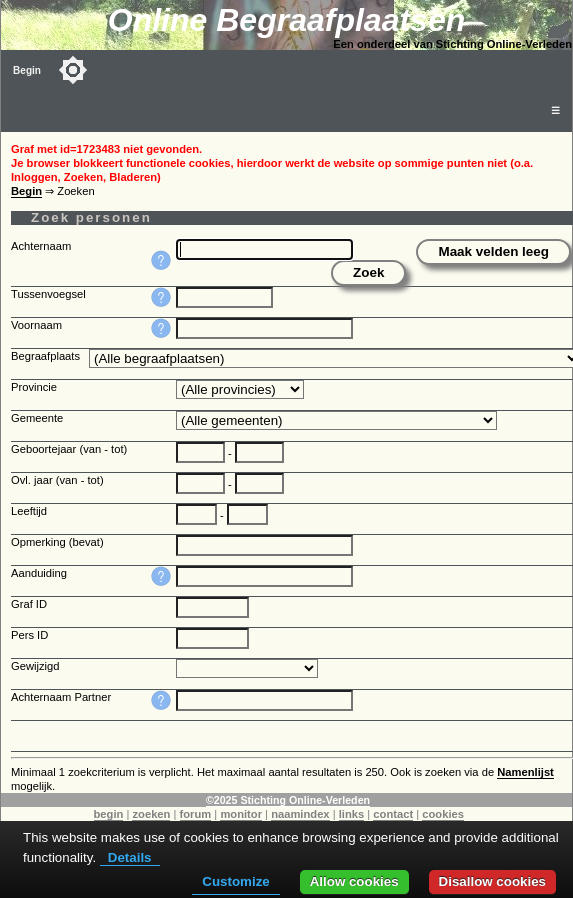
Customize (235, 881)
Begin (27, 70)
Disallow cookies (492, 881)
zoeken (151, 814)
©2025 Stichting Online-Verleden (288, 800)
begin (109, 814)
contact (393, 814)
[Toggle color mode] (73, 70)
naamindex (300, 814)
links (352, 814)
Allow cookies (354, 881)
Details (130, 857)
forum (196, 814)
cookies (443, 814)
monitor (241, 814)
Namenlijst (525, 772)
